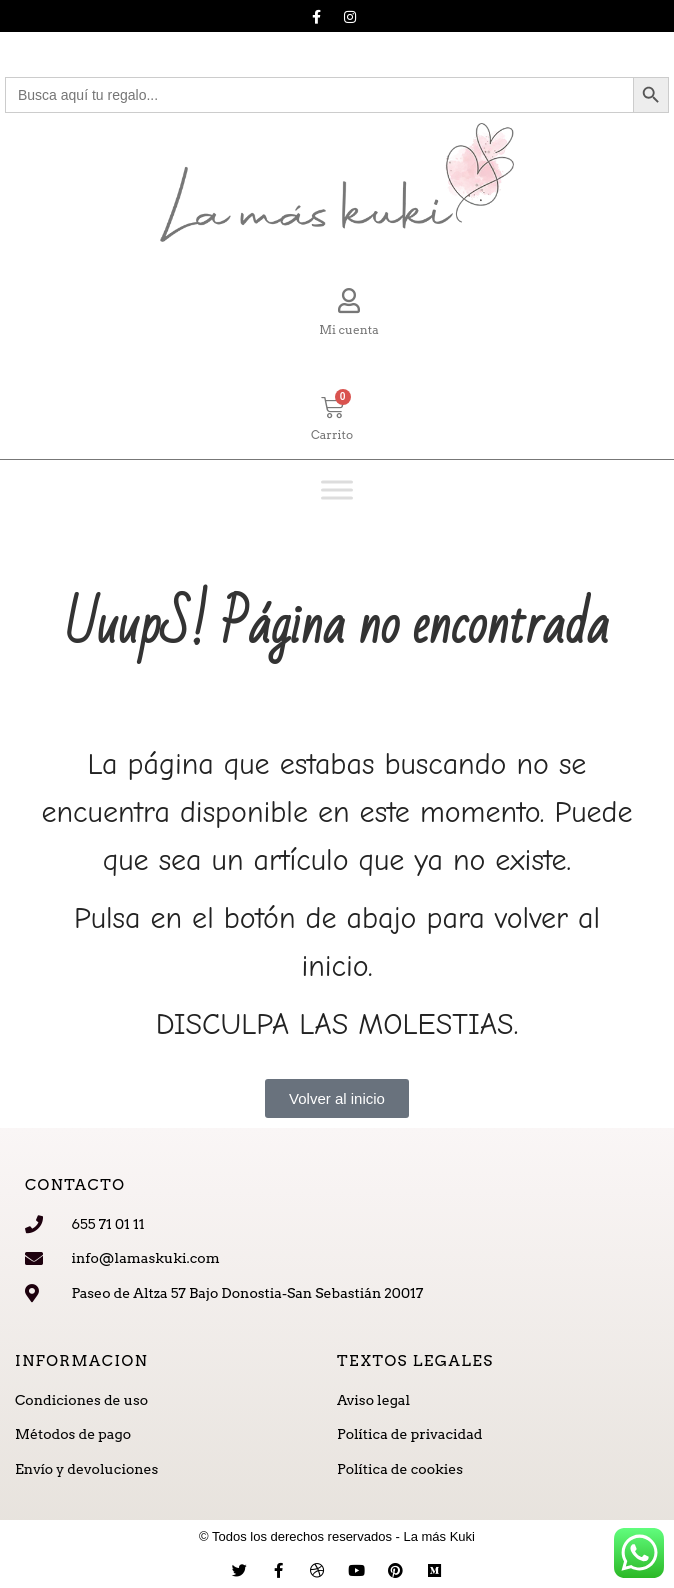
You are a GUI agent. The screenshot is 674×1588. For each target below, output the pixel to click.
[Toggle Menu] (337, 489)
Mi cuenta (349, 329)
